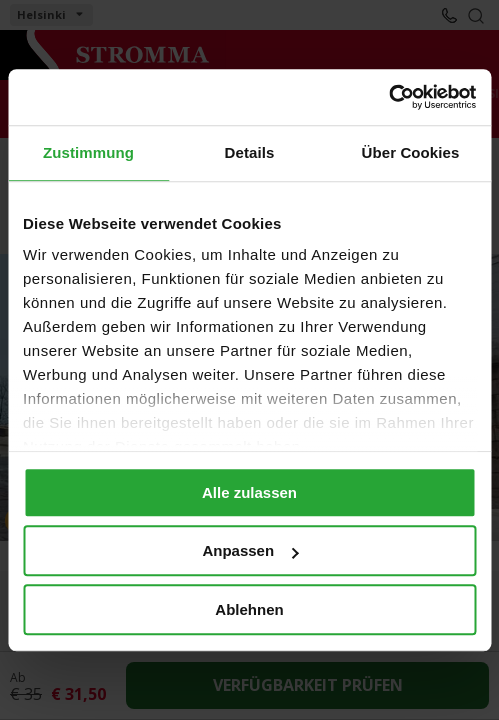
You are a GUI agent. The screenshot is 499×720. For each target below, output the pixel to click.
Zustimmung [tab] (88, 152)
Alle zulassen (249, 492)
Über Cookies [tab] (411, 152)
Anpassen (250, 550)
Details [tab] (250, 152)
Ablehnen (249, 609)
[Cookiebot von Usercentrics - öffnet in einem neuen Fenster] (388, 97)
